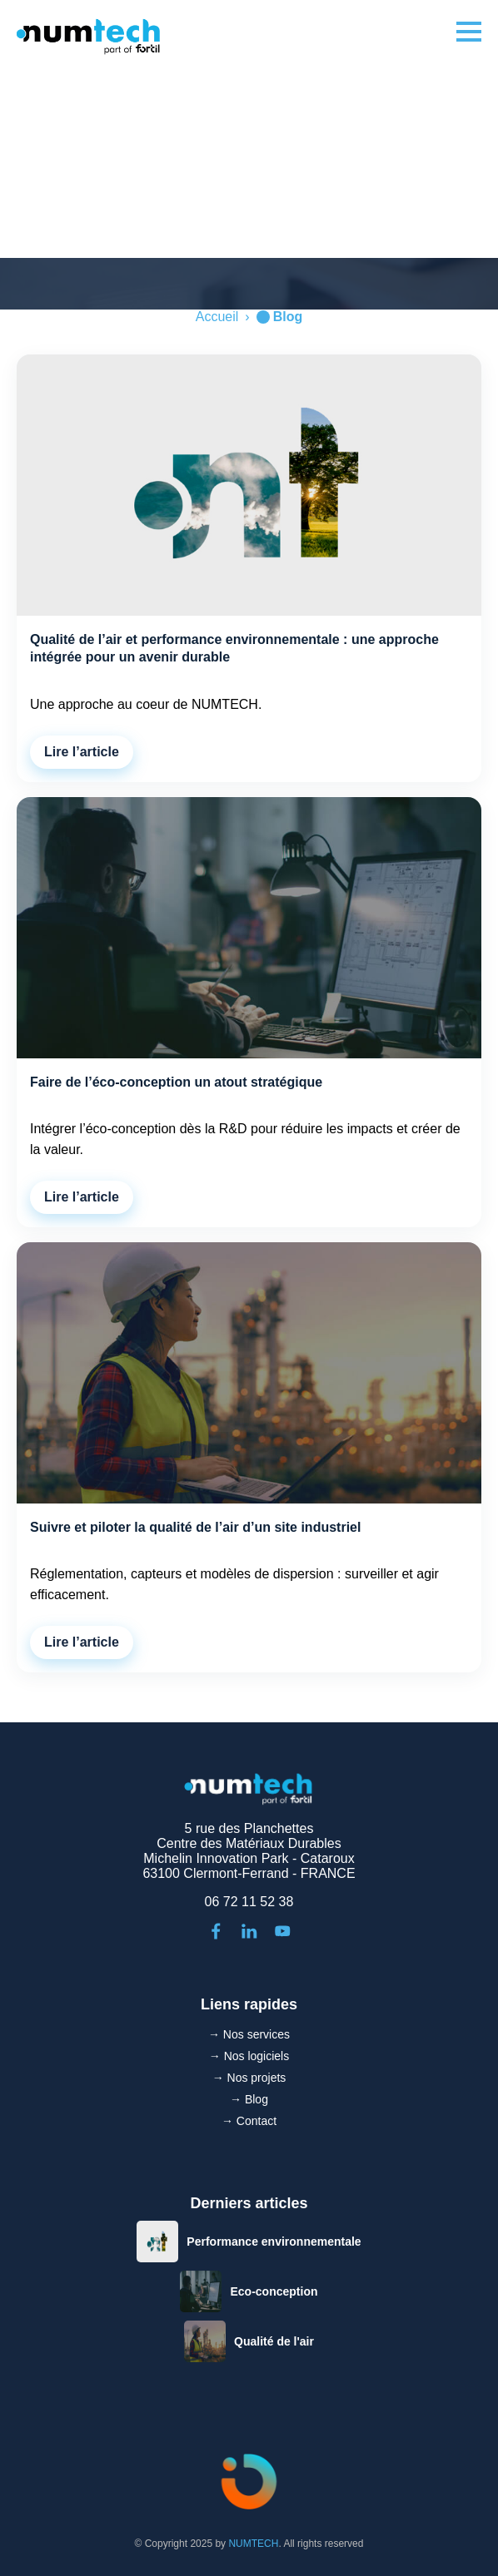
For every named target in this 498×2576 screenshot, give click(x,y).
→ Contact (249, 2121)
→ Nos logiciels (249, 2056)
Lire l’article (81, 752)
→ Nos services (249, 2034)
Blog (288, 317)
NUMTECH (253, 2543)
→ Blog (249, 2099)
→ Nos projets (249, 2077)
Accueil (217, 317)
